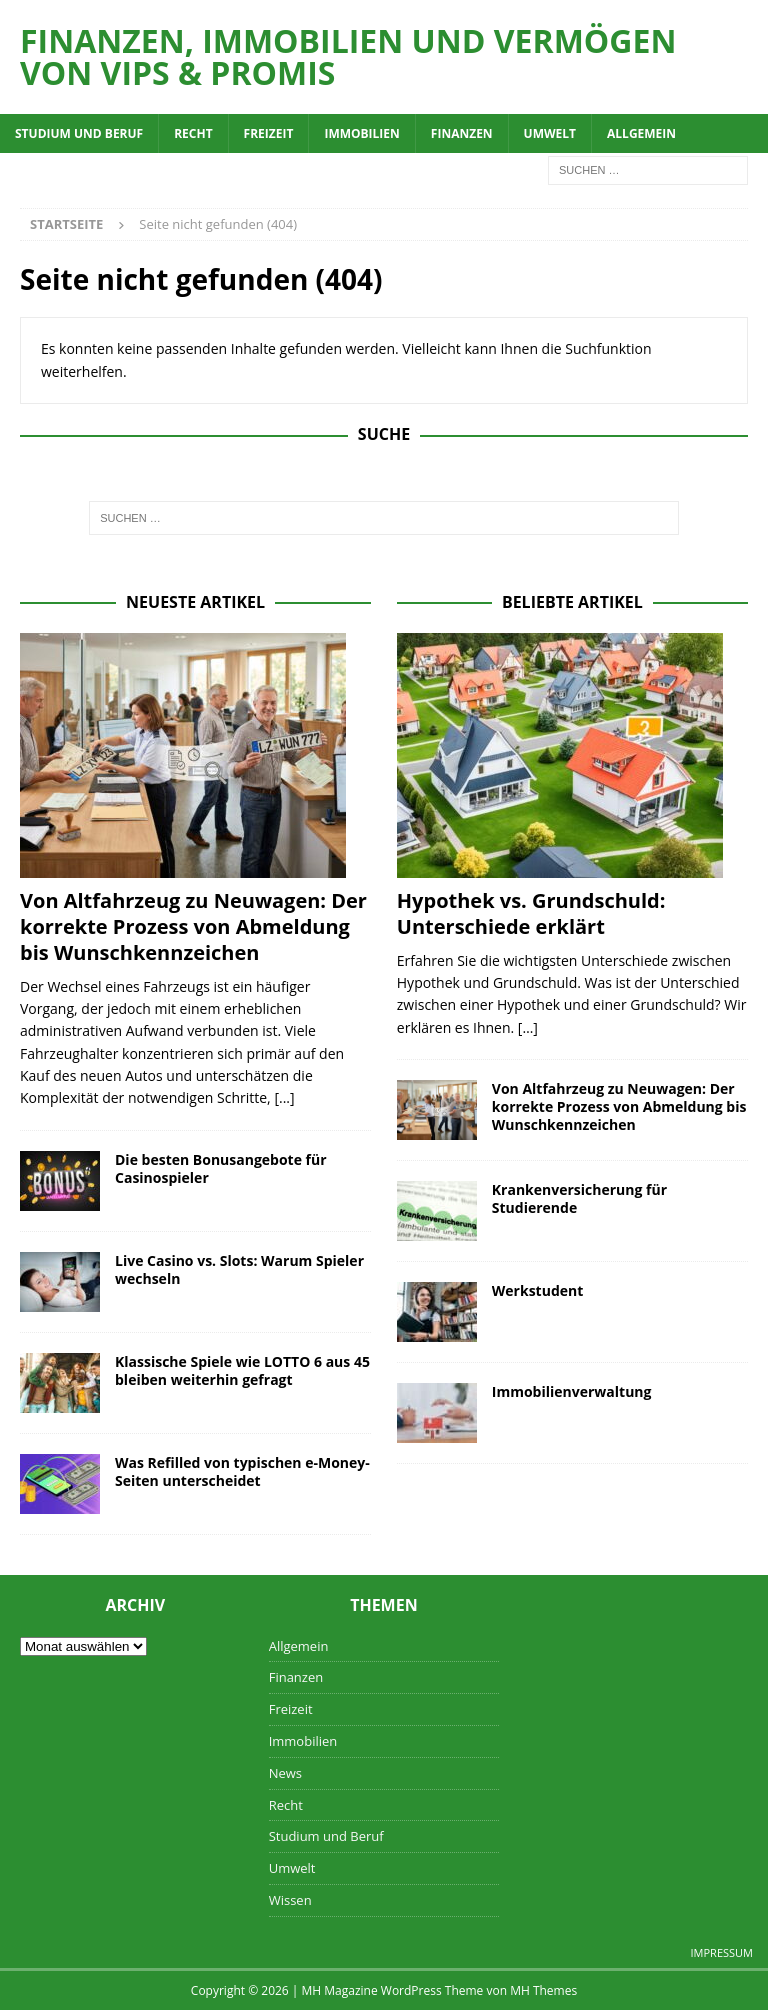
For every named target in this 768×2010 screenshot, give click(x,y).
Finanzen (462, 133)
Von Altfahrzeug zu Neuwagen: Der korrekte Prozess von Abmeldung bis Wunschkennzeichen (193, 926)
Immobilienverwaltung (572, 1391)
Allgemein (641, 133)
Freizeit (269, 133)
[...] (284, 1097)
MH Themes (543, 1990)
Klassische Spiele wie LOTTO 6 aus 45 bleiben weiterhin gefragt (242, 1370)
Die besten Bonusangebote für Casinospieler (221, 1168)
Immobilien (361, 133)
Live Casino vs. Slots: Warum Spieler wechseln (239, 1269)
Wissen (290, 1900)
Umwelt (550, 133)
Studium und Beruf (79, 133)
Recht (193, 133)
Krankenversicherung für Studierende (579, 1198)
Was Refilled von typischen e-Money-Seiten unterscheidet (242, 1471)
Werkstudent (538, 1290)
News (285, 1773)
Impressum (722, 1952)
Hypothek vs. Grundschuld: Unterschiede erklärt (531, 913)
